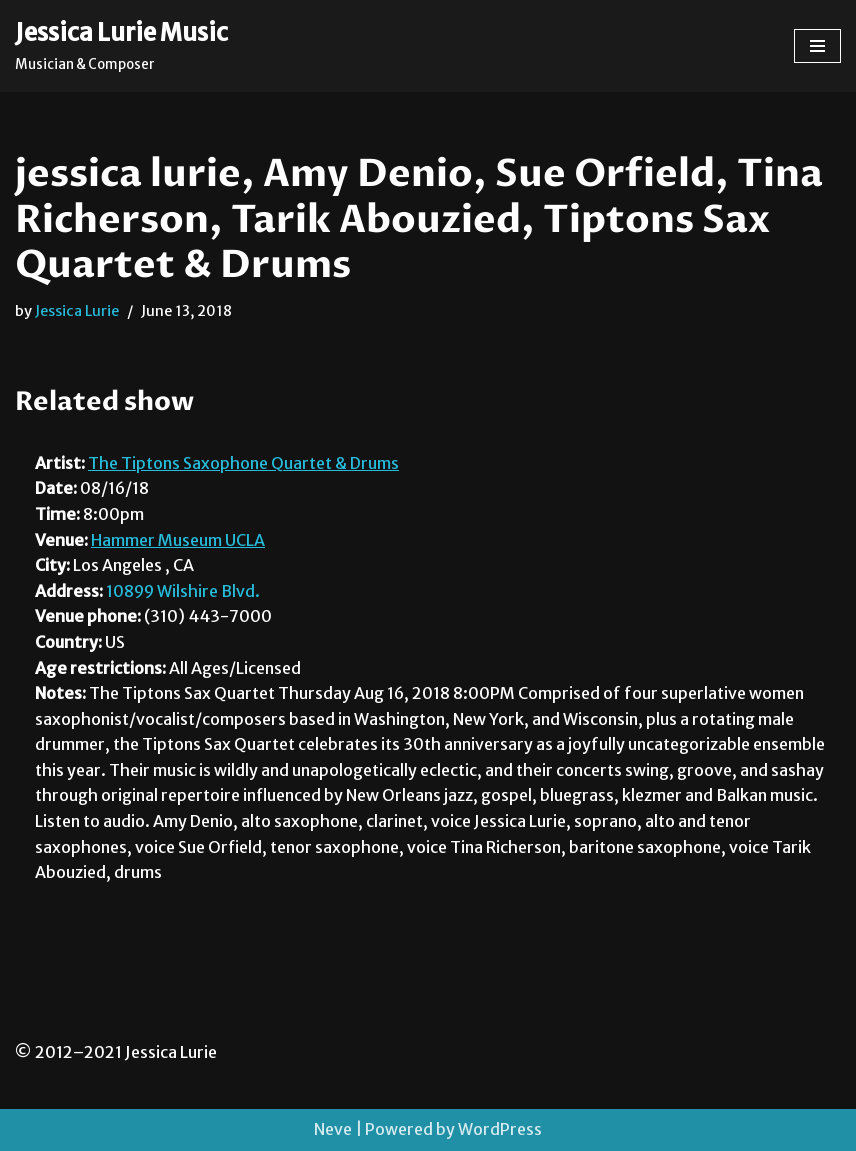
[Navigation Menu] (817, 46)
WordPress (500, 1129)
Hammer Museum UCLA (178, 540)
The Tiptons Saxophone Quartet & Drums (243, 463)
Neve (333, 1129)
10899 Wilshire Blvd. (183, 591)
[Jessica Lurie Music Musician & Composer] (121, 46)
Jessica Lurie (77, 311)
